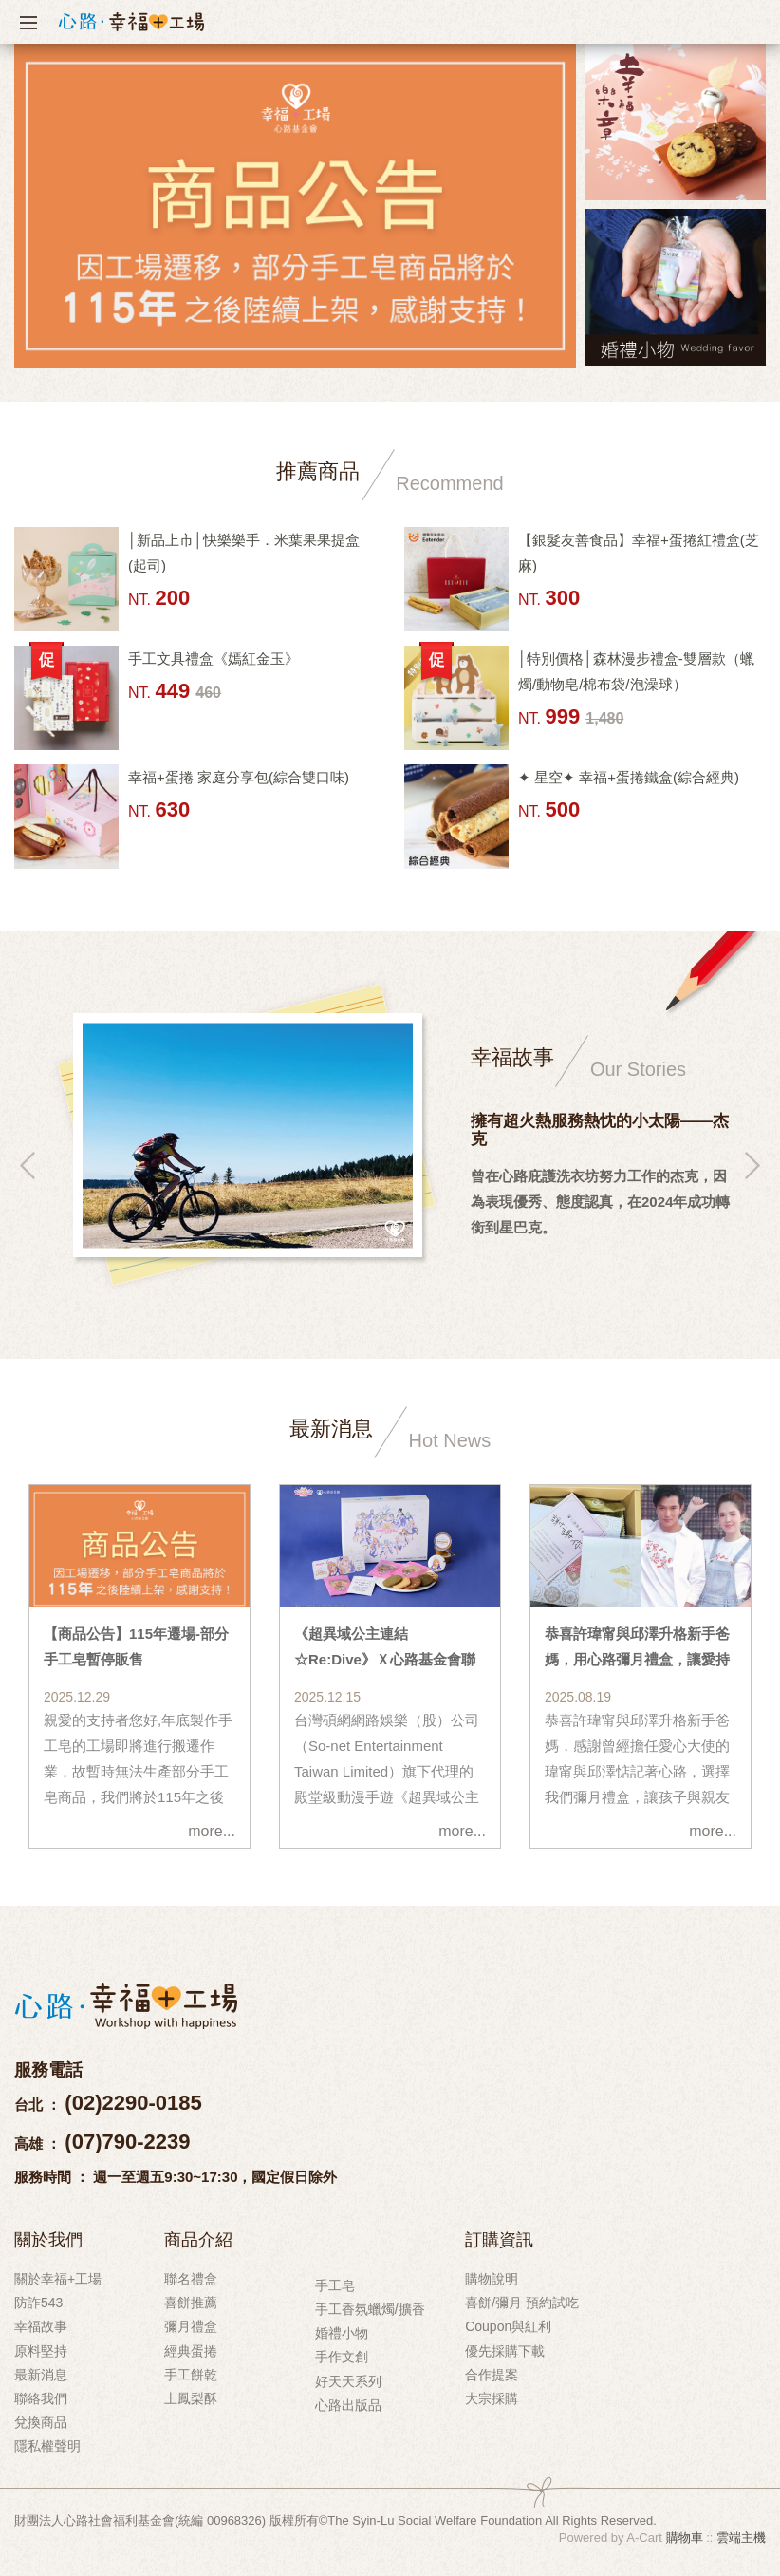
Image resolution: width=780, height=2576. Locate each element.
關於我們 (48, 2239)
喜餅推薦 (190, 2302)
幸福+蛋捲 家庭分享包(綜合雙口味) (238, 777)
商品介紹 (198, 2239)
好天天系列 (348, 2381)
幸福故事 (40, 2326)
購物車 (684, 2537)
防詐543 (38, 2302)
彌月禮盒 (190, 2326)
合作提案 (491, 2374)
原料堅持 (40, 2351)
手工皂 (335, 2285)
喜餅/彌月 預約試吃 (522, 2302)
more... (211, 1831)
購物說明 (491, 2278)
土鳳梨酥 (190, 2398)
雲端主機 (741, 2537)
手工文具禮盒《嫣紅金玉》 (213, 658)
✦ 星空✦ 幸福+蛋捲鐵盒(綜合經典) (628, 777)
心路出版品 (348, 2405)
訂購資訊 (499, 2239)
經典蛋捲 (190, 2351)
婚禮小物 (341, 2333)
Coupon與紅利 (508, 2326)
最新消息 (40, 2374)
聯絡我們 (40, 2398)
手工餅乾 (190, 2374)
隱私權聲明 (47, 2446)
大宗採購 (491, 2398)
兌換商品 (40, 2422)
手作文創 (341, 2356)
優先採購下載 (505, 2351)
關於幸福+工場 (58, 2278)
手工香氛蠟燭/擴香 (370, 2309)
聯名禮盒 (190, 2278)
